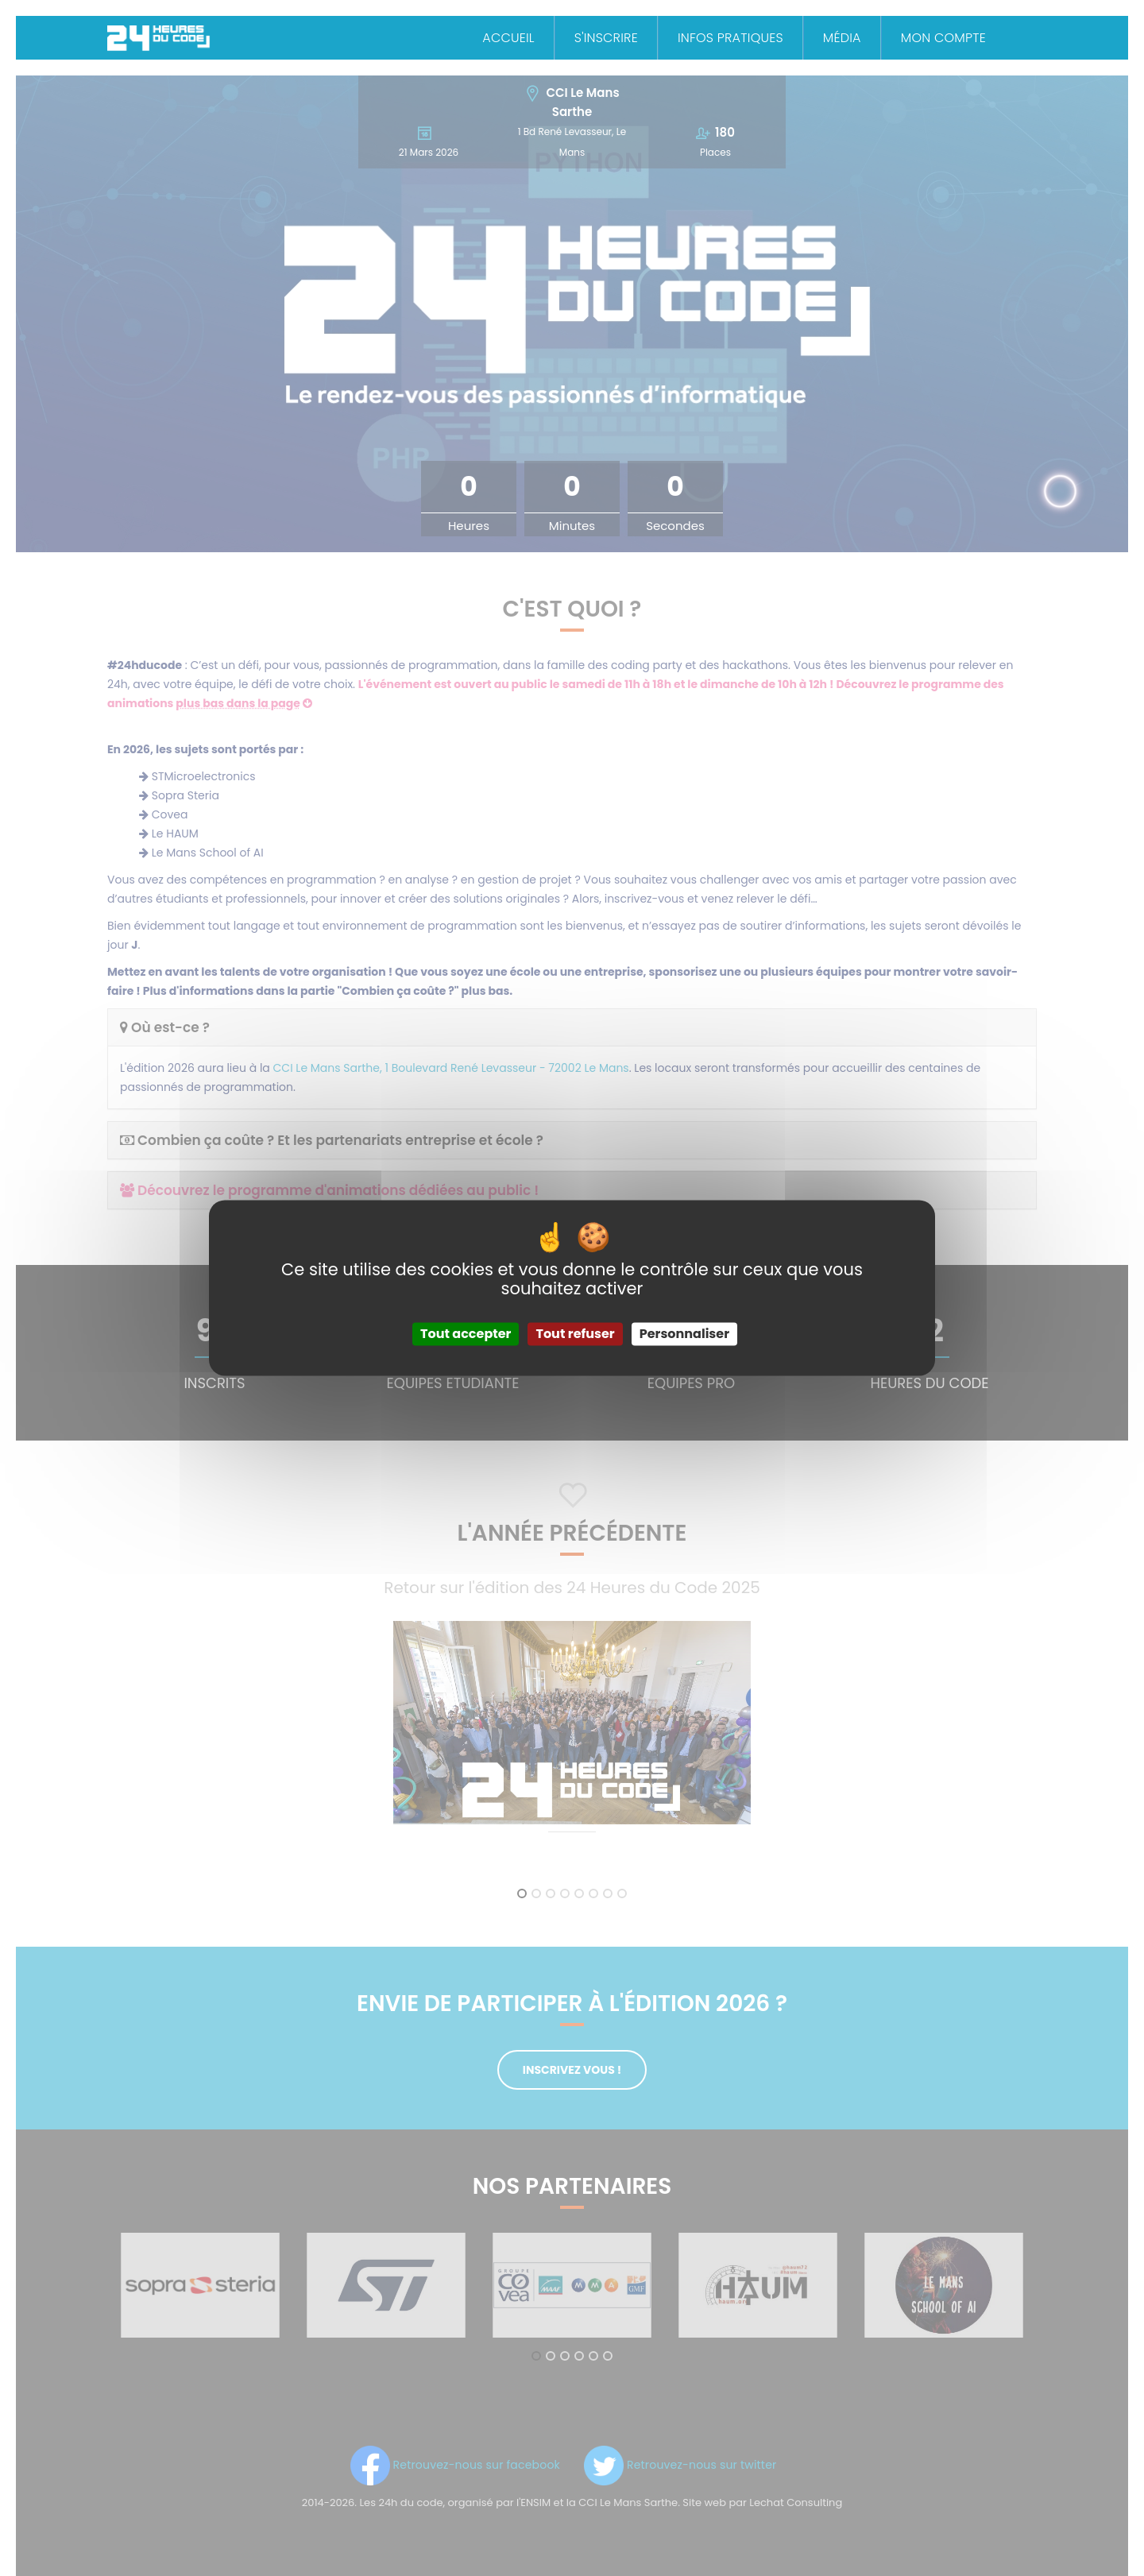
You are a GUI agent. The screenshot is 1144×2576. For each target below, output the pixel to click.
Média (842, 38)
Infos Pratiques (730, 38)
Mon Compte (943, 38)
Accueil (508, 38)
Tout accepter (465, 1334)
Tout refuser (574, 1334)
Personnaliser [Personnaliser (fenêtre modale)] (684, 1334)
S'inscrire (606, 38)
